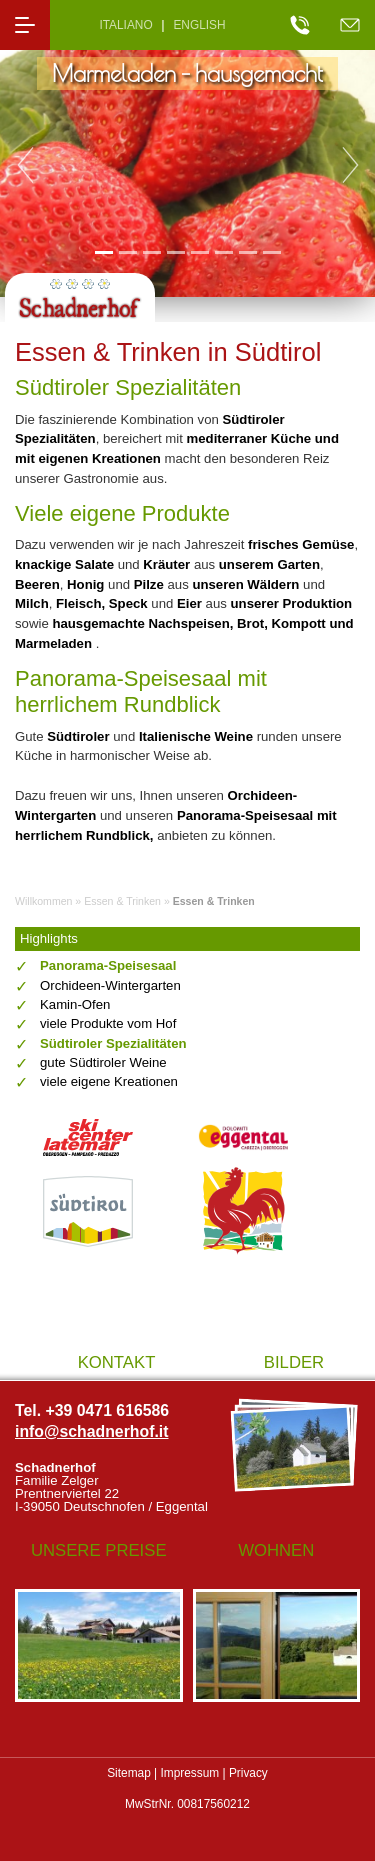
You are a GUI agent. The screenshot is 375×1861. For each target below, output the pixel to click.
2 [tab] (127, 251)
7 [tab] (247, 251)
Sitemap (129, 1773)
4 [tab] (175, 251)
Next (350, 165)
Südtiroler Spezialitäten (113, 1043)
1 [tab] (103, 251)
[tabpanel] (187, 165)
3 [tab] (151, 251)
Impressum (189, 1773)
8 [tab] (271, 251)
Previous (25, 165)
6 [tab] (223, 251)
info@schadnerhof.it (92, 1431)
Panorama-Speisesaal (108, 965)
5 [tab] (199, 251)
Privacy (248, 1773)
